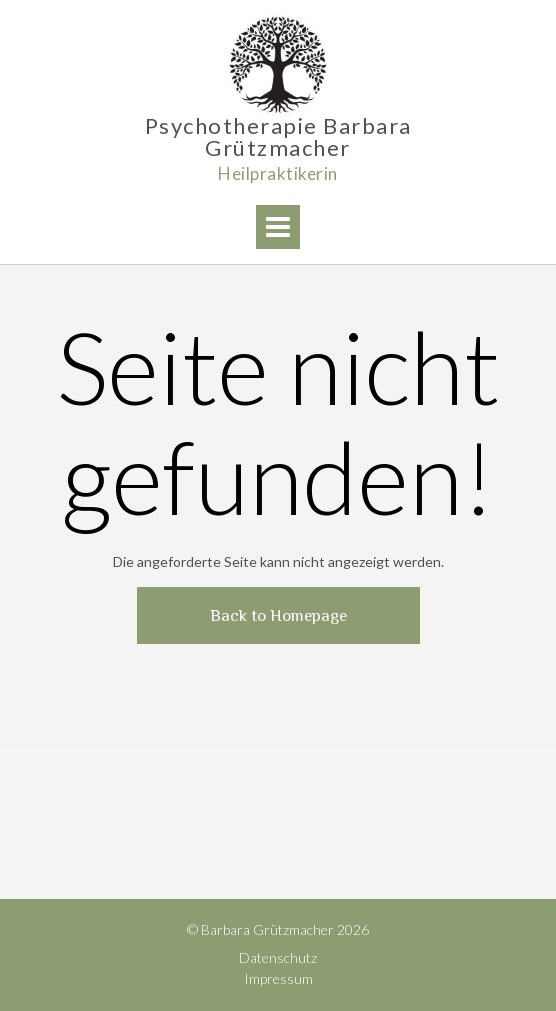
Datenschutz (278, 957)
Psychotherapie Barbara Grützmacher (278, 137)
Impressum (278, 978)
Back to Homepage (278, 615)
